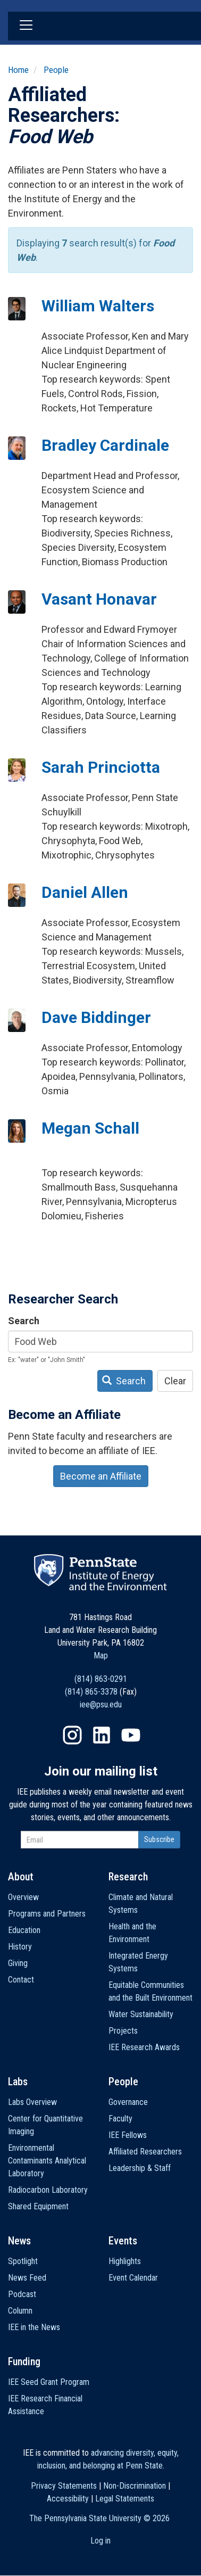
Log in (100, 2541)
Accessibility (68, 2499)
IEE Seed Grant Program (48, 2382)
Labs (18, 2081)
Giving (18, 1963)
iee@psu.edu (101, 1704)
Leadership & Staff (139, 2168)
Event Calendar (133, 2278)
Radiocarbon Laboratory (48, 2190)
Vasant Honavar (99, 599)
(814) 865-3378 (91, 1692)
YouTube (131, 1735)
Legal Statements (124, 2499)
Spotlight (23, 2261)
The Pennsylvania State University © (99, 2518)
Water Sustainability (140, 2014)
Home (18, 69)
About (21, 1876)
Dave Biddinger (96, 1017)
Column (20, 2311)
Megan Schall (90, 1128)
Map (101, 1655)
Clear (175, 1380)
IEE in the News (34, 2327)
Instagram (72, 1735)
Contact (21, 1980)
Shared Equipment (38, 2206)
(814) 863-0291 (100, 1679)
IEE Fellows (127, 2135)
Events (122, 2240)
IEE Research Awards (144, 2047)
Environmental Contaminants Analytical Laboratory (47, 2160)
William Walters (97, 305)
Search (23, 1320)
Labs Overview (32, 2102)
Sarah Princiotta (100, 767)
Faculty (120, 2118)
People (56, 69)
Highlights (124, 2261)
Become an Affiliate (100, 1476)
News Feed (27, 2278)
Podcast (22, 2294)
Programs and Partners (47, 1914)
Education (24, 1930)
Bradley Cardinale (105, 445)
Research (128, 1876)
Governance (128, 2102)
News (19, 2240)
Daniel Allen (84, 892)
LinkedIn (101, 1735)
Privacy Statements (64, 2486)
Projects (123, 2031)
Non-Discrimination (134, 2486)
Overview (23, 1897)
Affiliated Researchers (145, 2151)
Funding (24, 2361)
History (20, 1947)
